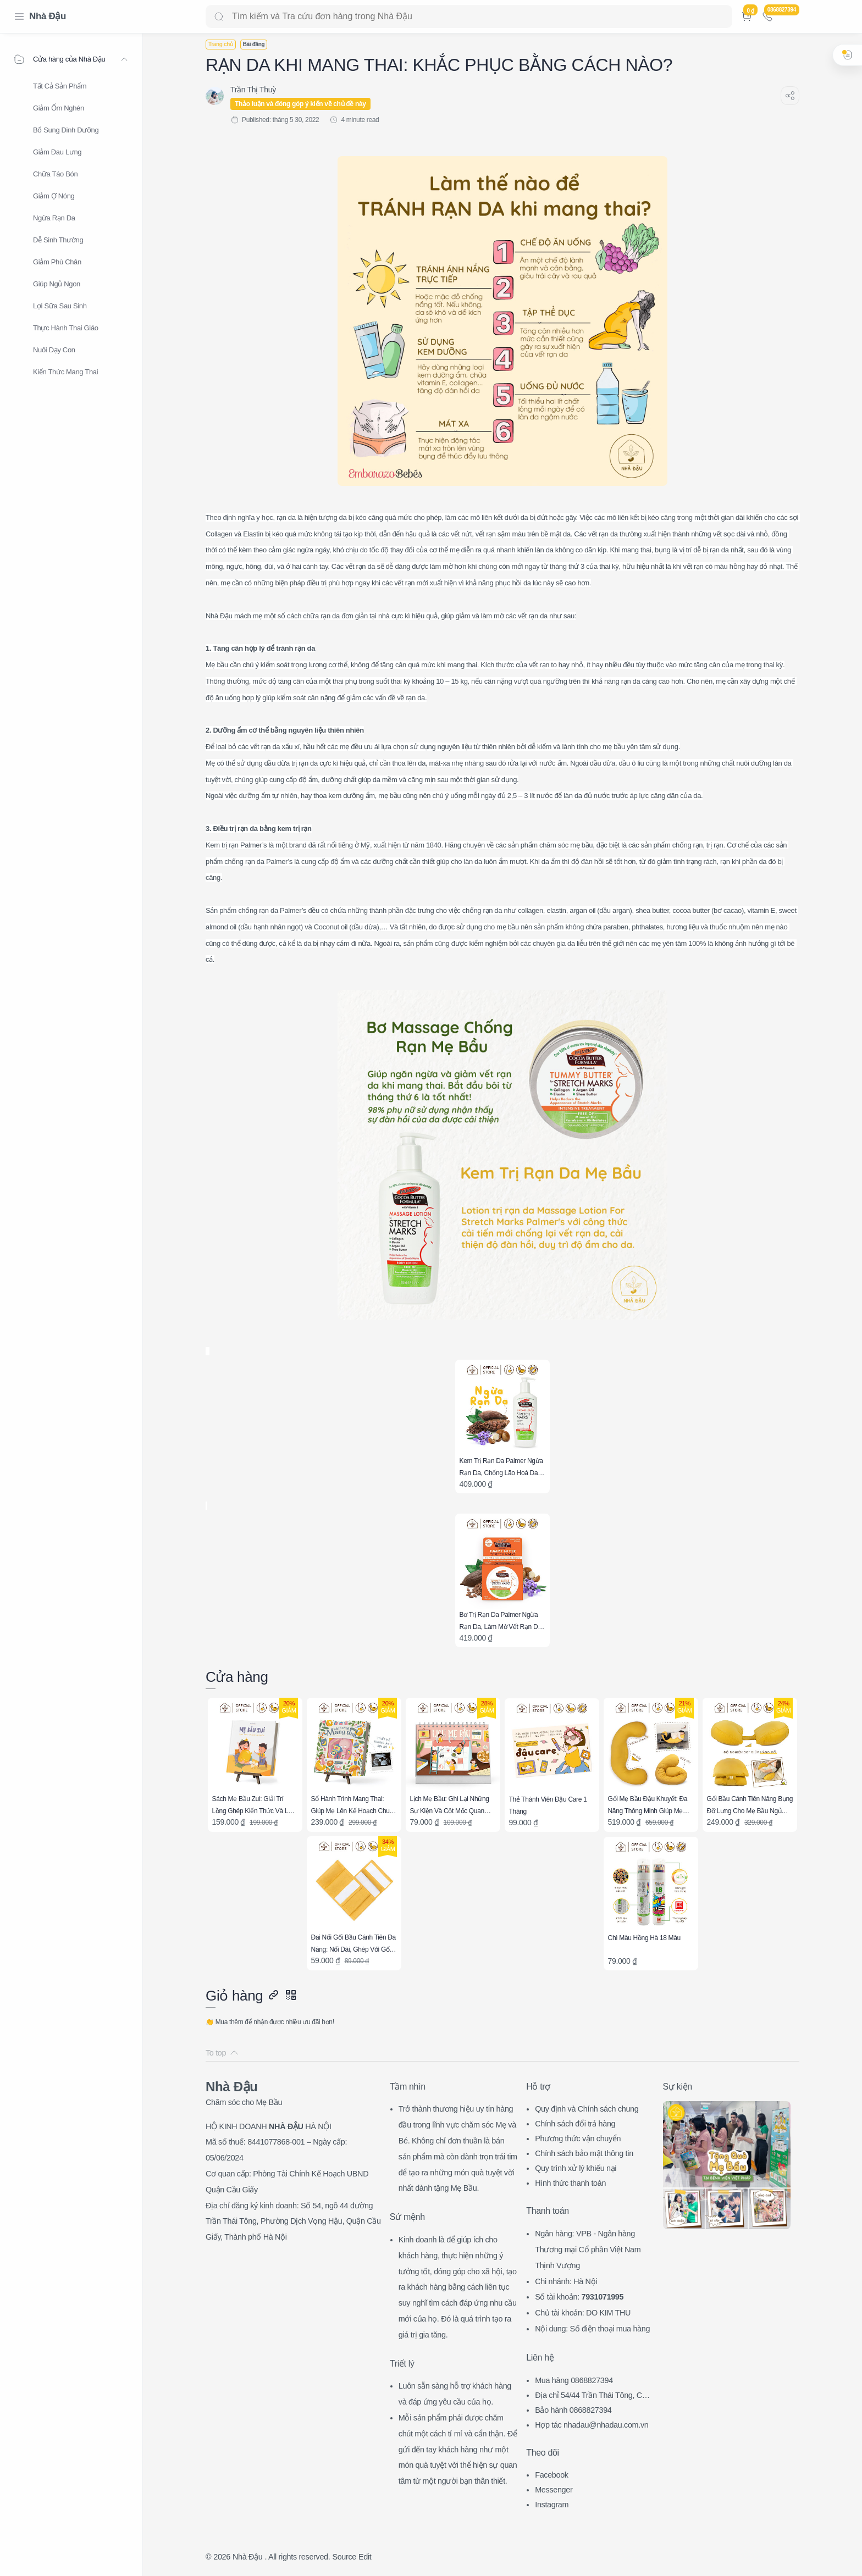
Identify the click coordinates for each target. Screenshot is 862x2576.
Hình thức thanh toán (570, 2183)
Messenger (553, 2489)
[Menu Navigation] (19, 16)
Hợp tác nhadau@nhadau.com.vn (591, 2424)
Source (344, 2556)
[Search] (469, 16)
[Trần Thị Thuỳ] (253, 89)
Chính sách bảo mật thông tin (584, 2153)
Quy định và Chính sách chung (586, 2108)
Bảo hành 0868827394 (573, 2410)
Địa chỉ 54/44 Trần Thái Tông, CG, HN (592, 2396)
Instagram (551, 2504)
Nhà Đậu (47, 16)
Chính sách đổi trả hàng (575, 2123)
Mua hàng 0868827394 (574, 2380)
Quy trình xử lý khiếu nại (575, 2168)
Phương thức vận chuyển (578, 2138)
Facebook (551, 2474)
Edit (364, 2556)
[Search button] (219, 16)
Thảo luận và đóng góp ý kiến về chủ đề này (300, 104)
